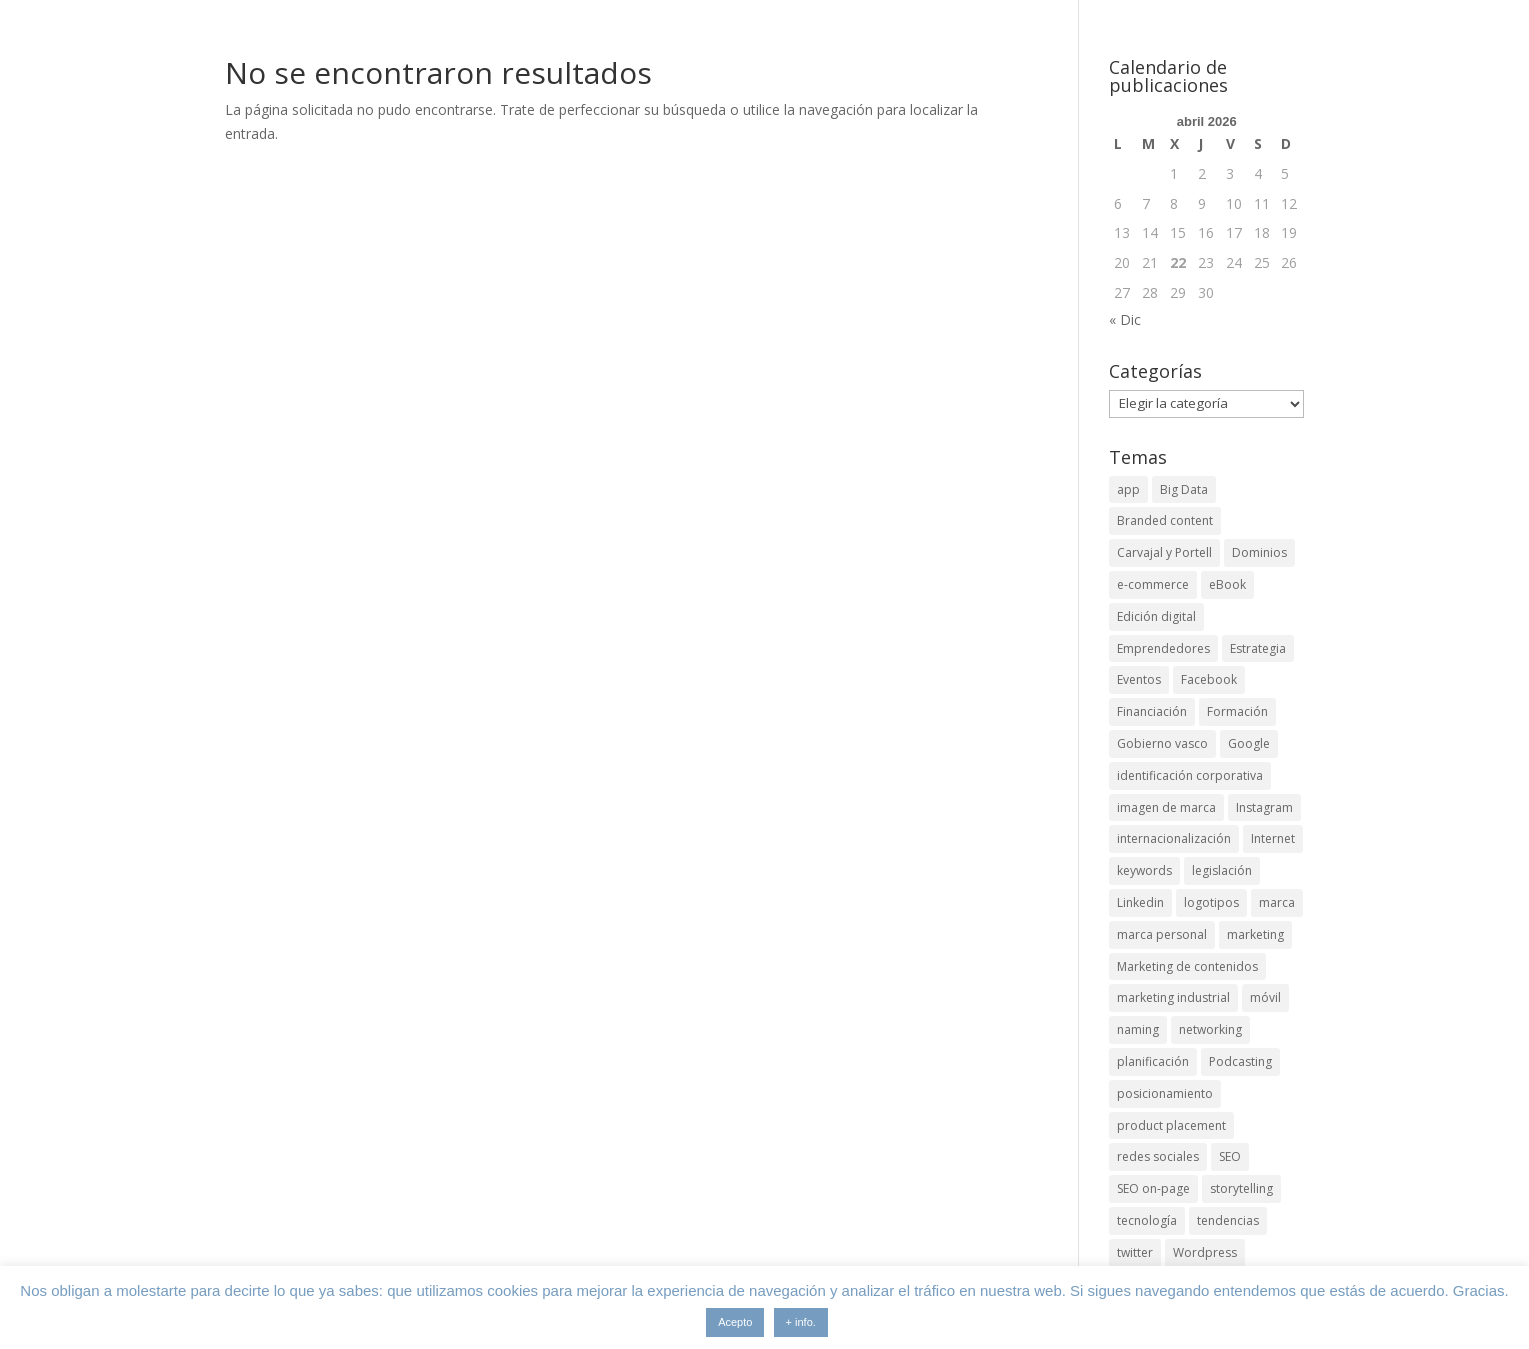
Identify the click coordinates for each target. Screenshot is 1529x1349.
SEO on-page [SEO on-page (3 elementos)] (1153, 1188)
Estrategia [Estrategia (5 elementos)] (1258, 648)
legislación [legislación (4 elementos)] (1222, 870)
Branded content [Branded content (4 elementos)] (1165, 520)
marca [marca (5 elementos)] (1277, 902)
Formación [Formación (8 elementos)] (1237, 711)
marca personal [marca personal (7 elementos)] (1162, 934)
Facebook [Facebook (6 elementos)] (1209, 679)
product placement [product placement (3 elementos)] (1171, 1125)
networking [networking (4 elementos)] (1210, 1029)
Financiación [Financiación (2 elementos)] (1152, 711)
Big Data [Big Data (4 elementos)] (1184, 489)
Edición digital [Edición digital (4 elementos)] (1156, 616)
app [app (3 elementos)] (1128, 489)
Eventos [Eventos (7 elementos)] (1139, 679)
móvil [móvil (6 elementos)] (1265, 997)
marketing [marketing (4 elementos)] (1255, 934)
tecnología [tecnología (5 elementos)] (1147, 1220)
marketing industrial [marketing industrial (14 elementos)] (1173, 997)
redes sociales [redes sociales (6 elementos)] (1158, 1156)
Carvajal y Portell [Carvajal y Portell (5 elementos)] (1164, 552)
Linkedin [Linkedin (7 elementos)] (1140, 902)
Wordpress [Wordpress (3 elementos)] (1205, 1252)
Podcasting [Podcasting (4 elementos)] (1240, 1061)
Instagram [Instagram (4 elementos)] (1264, 807)
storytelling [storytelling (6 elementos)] (1241, 1188)
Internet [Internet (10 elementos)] (1273, 838)
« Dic (1125, 319)
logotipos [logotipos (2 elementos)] (1211, 902)
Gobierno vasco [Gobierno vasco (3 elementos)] (1162, 743)
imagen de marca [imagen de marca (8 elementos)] (1166, 807)
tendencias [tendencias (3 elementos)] (1228, 1220)
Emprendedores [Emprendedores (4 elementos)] (1163, 648)
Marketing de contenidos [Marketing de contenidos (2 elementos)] (1187, 966)
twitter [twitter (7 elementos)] (1135, 1252)
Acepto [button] (735, 1322)
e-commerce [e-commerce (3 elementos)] (1153, 584)
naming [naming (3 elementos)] (1138, 1029)
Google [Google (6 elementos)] (1249, 743)
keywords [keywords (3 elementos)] (1144, 870)
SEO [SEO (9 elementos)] (1230, 1156)
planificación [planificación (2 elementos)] (1153, 1061)
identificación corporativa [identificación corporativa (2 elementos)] (1190, 775)
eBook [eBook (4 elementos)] (1227, 584)
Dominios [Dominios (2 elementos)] (1259, 552)
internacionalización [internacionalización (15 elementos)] (1174, 838)
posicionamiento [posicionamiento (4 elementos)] (1165, 1093)
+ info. (801, 1322)
